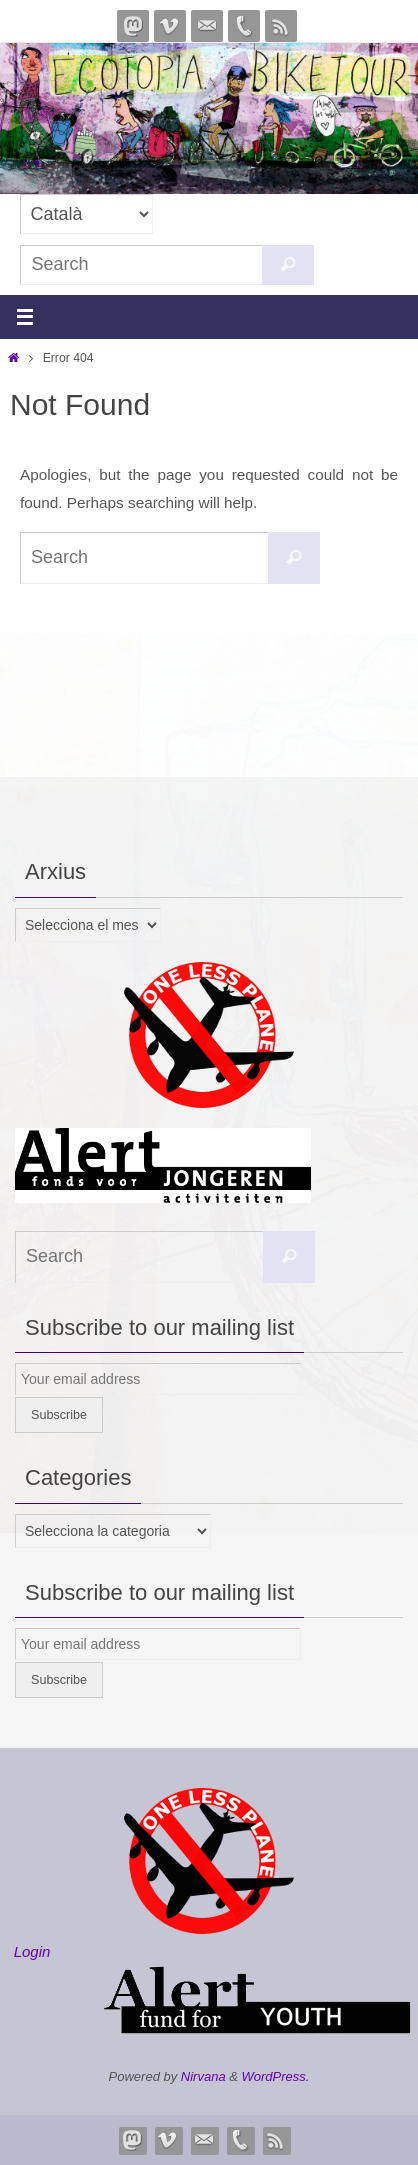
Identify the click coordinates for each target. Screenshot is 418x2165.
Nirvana (203, 2076)
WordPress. (276, 2076)
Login (32, 1951)
